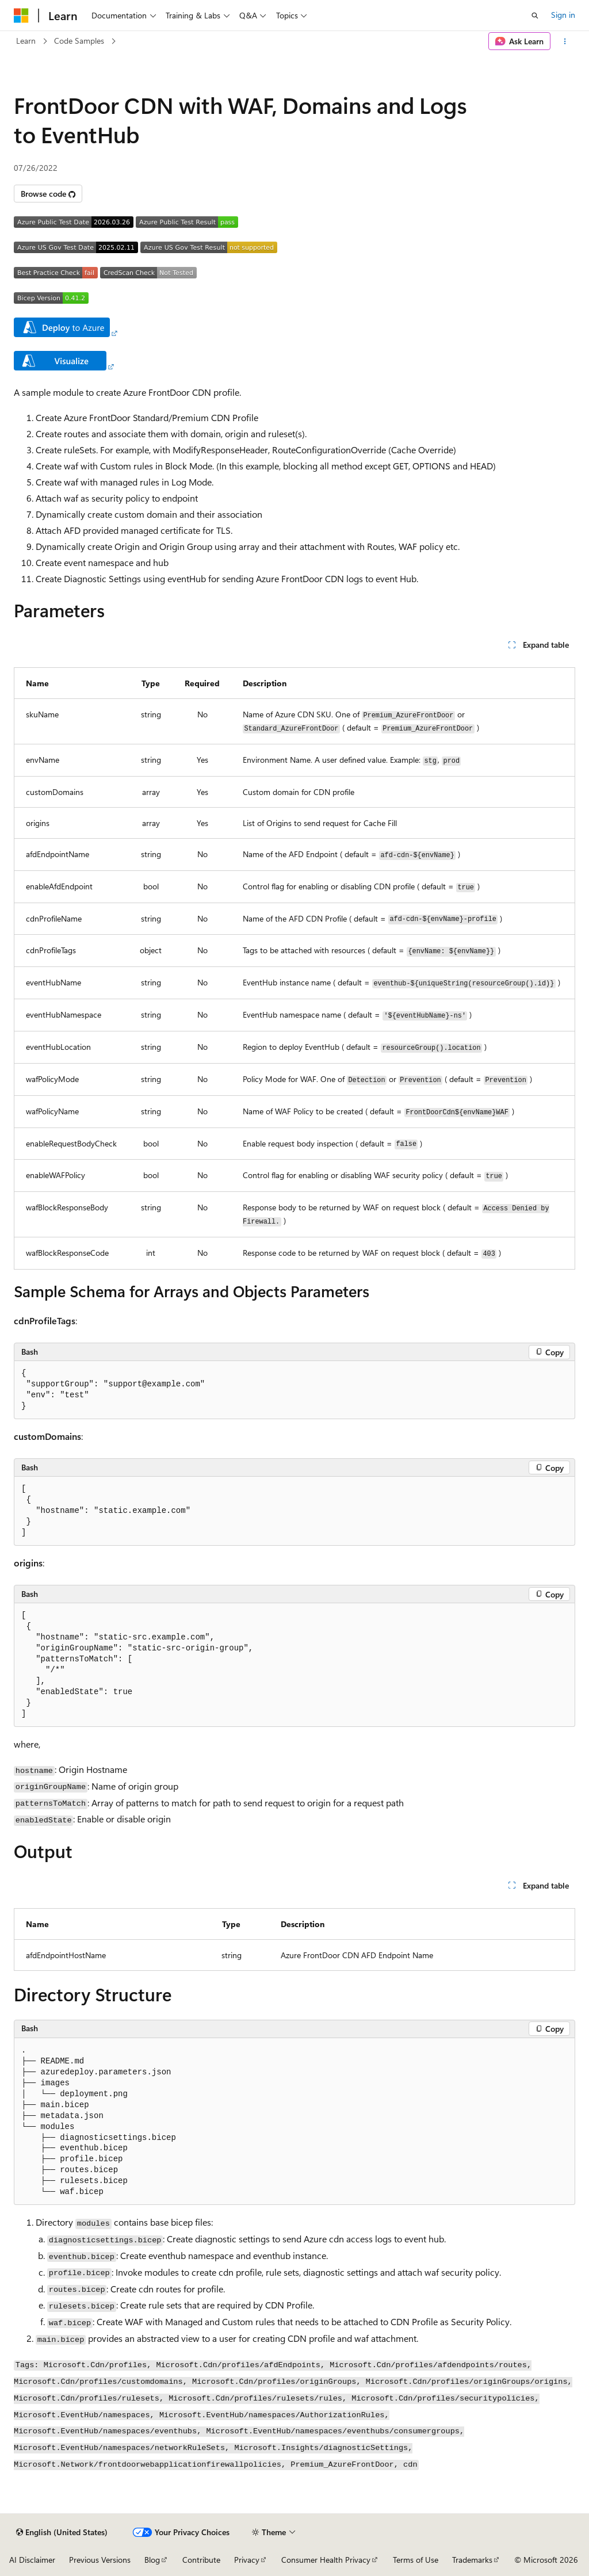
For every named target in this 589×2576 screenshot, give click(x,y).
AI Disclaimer (32, 2559)
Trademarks (472, 2559)
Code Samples (79, 40)
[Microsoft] (21, 15)
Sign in (563, 14)
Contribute (201, 2559)
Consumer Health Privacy (325, 2559)
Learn (26, 40)
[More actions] (565, 41)
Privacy (246, 2559)
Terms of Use (415, 2559)
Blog (152, 2559)
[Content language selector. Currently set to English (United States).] (61, 2532)
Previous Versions (100, 2559)
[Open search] (534, 15)
